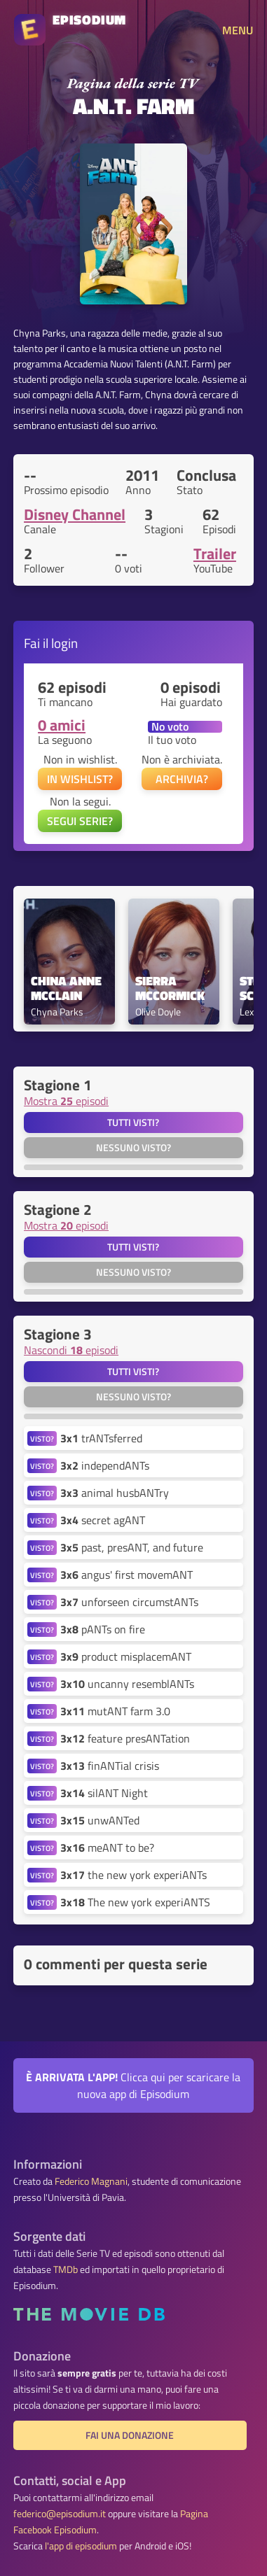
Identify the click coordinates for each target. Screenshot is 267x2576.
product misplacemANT (125, 1656)
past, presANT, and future (131, 1547)
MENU (237, 30)
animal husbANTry (114, 1492)
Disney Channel (74, 514)
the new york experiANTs (133, 1874)
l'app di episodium (81, 2546)
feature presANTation (125, 1738)
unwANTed (99, 1820)
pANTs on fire (102, 1629)
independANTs (104, 1465)
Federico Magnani (91, 2181)
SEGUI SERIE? (80, 820)
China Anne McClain (67, 989)
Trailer (214, 553)
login (64, 643)
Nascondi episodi (71, 1350)
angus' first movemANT (126, 1574)
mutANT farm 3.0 (115, 1711)
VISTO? (42, 1438)
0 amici (61, 725)
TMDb (65, 2269)
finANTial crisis (109, 1765)
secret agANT (102, 1520)
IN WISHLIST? (80, 778)
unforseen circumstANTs (129, 1601)
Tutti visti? (133, 1122)
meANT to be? (107, 1847)
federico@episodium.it (59, 2513)
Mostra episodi (66, 1100)
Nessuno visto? (133, 1147)
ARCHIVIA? (182, 778)
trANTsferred (101, 1438)
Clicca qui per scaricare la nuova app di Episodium (133, 2085)
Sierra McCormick (170, 989)
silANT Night (104, 1793)
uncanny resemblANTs (127, 1683)
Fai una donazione (129, 2435)
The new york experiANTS (135, 1902)
